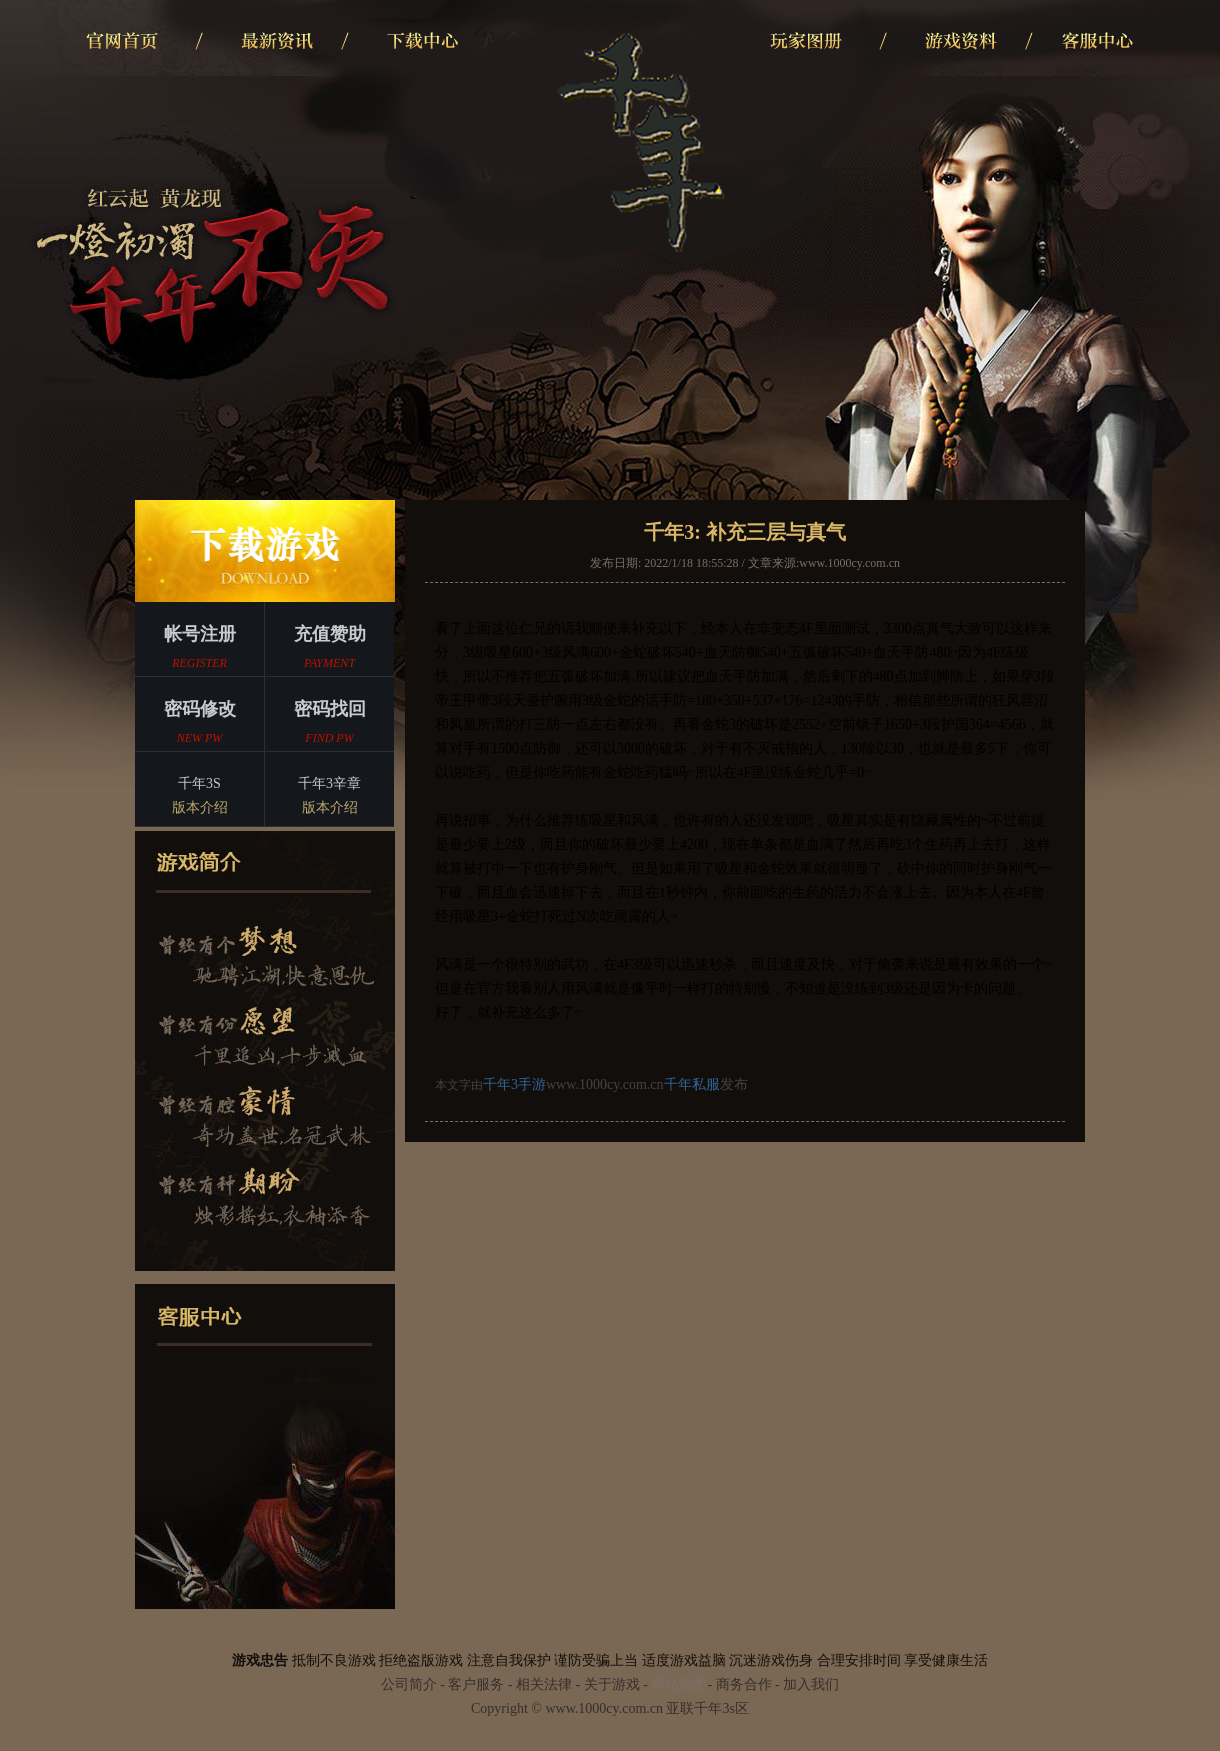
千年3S (199, 798)
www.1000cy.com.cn (849, 563)
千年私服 (692, 1084)
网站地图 (679, 1684)
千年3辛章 (329, 798)
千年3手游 (514, 1084)
